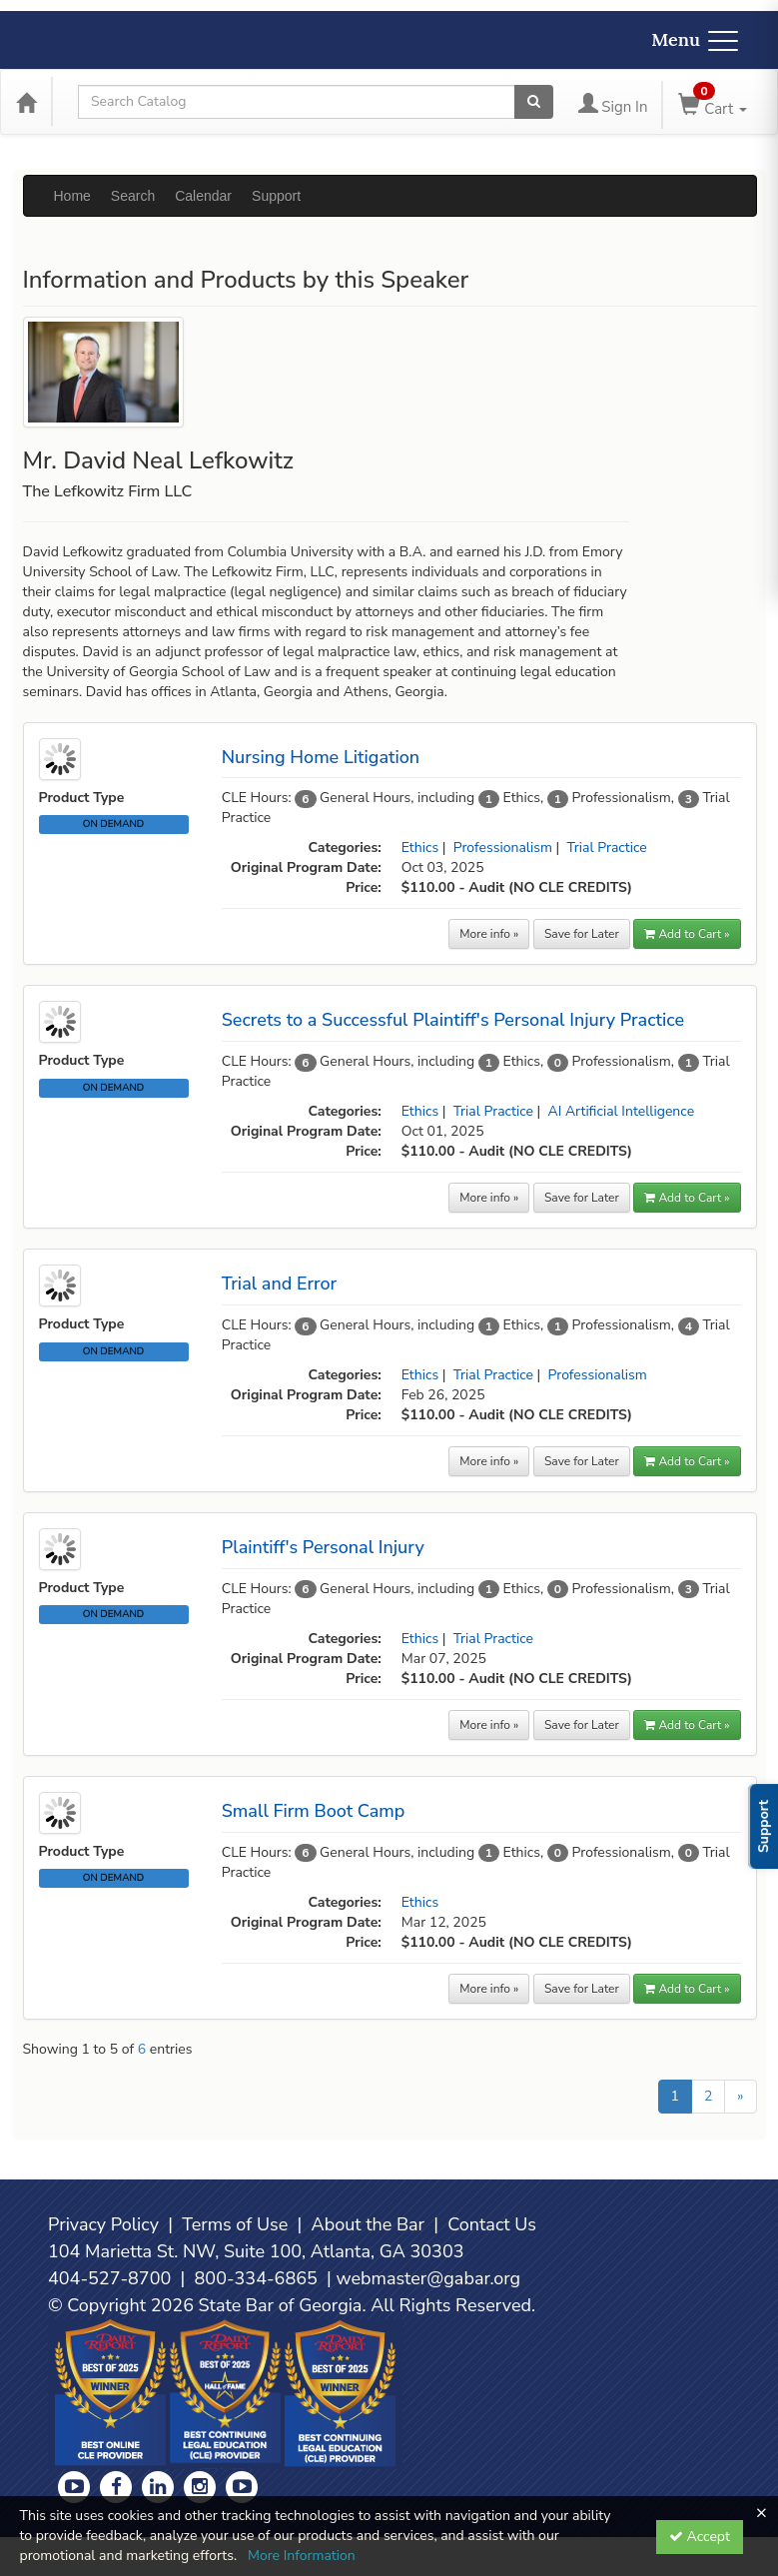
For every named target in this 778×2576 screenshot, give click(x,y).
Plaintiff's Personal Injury (323, 1547)
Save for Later (581, 934)
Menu (694, 39)
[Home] (26, 102)
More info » (488, 934)
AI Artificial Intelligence (621, 1111)
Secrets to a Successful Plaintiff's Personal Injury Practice (453, 1020)
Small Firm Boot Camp (313, 1811)
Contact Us (491, 2224)
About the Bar (368, 2224)
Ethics (419, 847)
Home (72, 196)
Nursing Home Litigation (320, 757)
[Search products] (533, 102)
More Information (302, 2555)
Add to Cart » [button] (686, 934)
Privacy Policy (103, 2224)
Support (276, 196)
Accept (699, 2536)
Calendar (203, 196)
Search (133, 196)
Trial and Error (279, 1283)
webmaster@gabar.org (428, 2278)
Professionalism (502, 847)
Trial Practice (606, 847)
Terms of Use (235, 2224)
